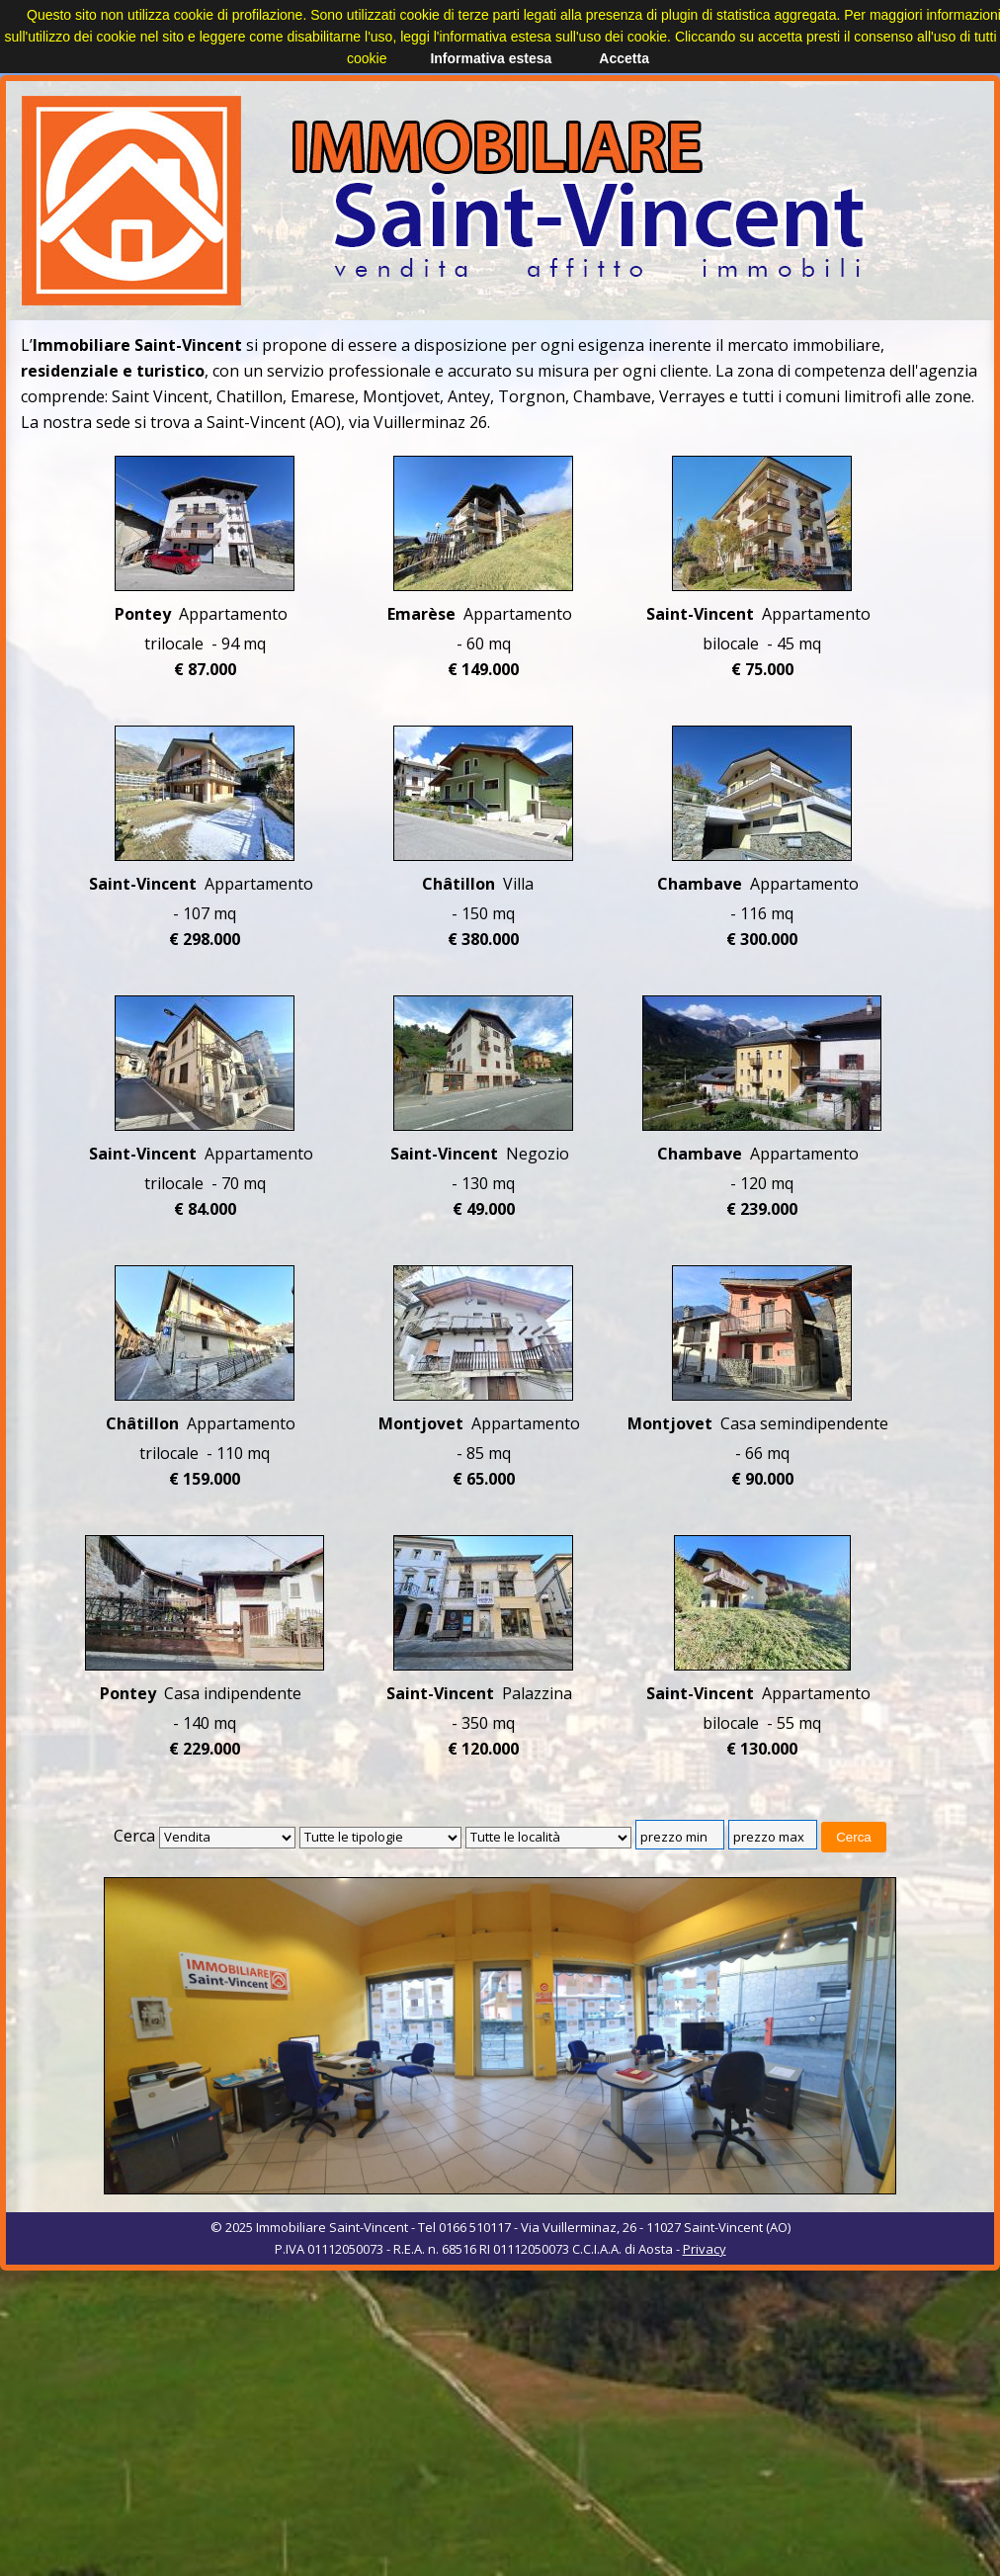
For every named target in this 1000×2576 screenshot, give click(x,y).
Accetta (624, 58)
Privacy (704, 2249)
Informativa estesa (490, 58)
